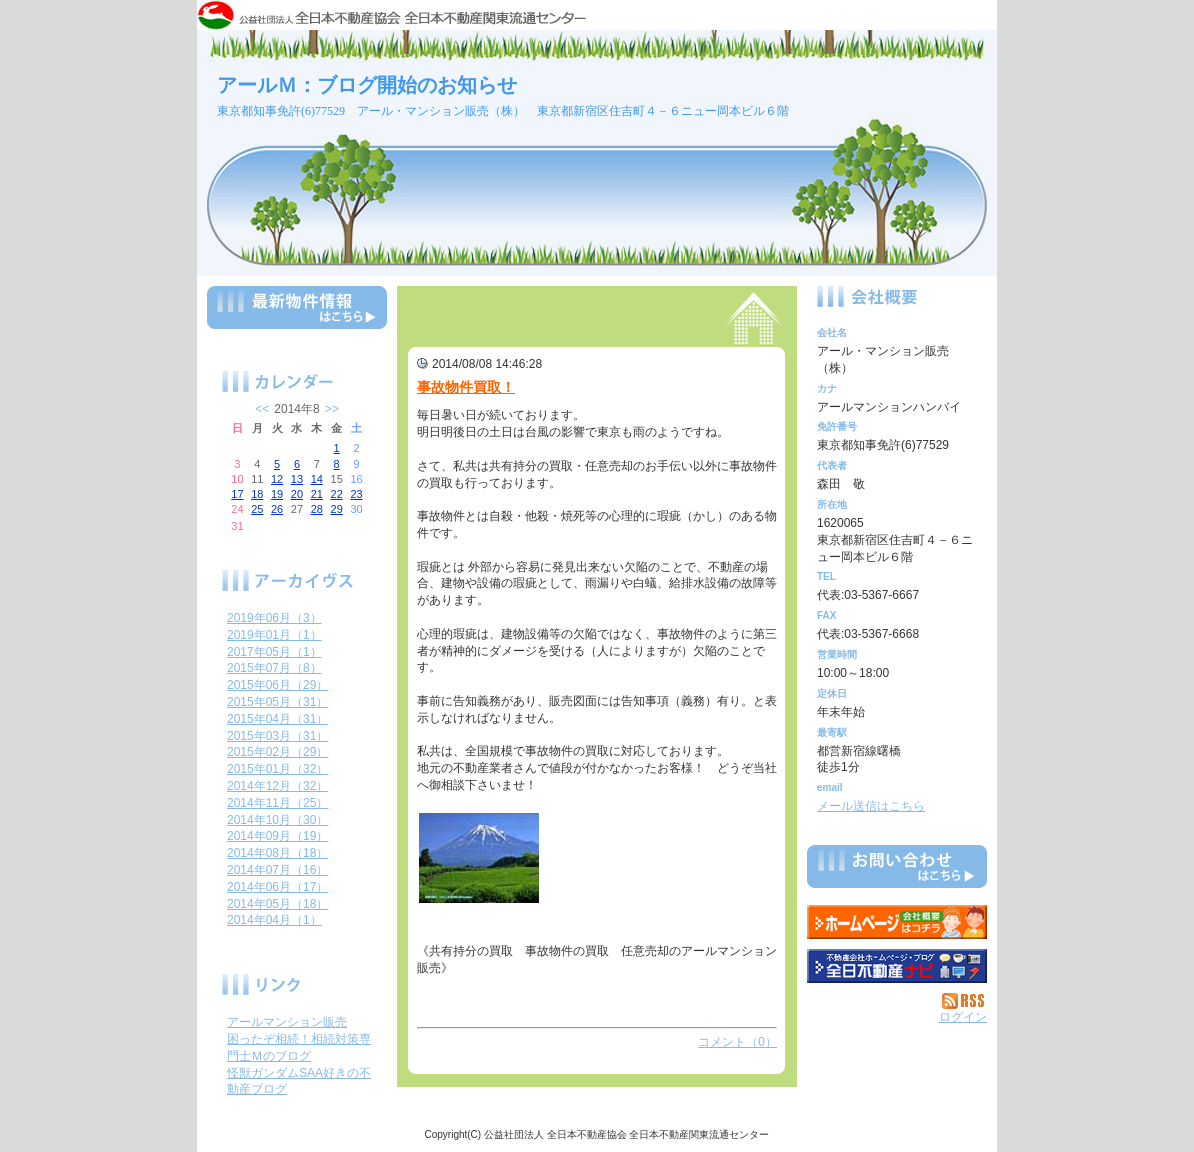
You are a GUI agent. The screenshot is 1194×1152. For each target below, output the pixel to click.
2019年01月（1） (274, 635)
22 (337, 494)
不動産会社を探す (897, 966)
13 (297, 479)
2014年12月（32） (277, 786)
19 (277, 494)
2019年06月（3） (274, 618)
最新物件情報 (297, 316)
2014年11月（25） (277, 803)
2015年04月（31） (277, 719)
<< (262, 409)
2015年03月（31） (277, 736)
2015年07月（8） (274, 668)
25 (257, 509)
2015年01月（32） (277, 769)
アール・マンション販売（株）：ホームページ (897, 922)
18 (257, 494)
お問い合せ (897, 870)
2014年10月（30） (277, 820)
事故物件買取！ (466, 387)
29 (337, 509)
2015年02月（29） (277, 752)
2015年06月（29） (277, 685)
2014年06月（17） (277, 887)
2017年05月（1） (274, 652)
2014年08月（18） (277, 853)
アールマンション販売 (287, 1022)
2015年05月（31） (277, 702)
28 (317, 509)
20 (297, 494)
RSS (964, 1001)
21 (317, 494)
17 (237, 494)
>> (332, 409)
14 (317, 479)
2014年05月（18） (277, 904)
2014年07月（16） (277, 870)
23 (356, 494)
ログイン (963, 1017)
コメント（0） (737, 1042)
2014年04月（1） (274, 920)
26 (277, 509)
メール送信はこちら (871, 806)
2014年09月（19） (277, 836)
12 (277, 479)
